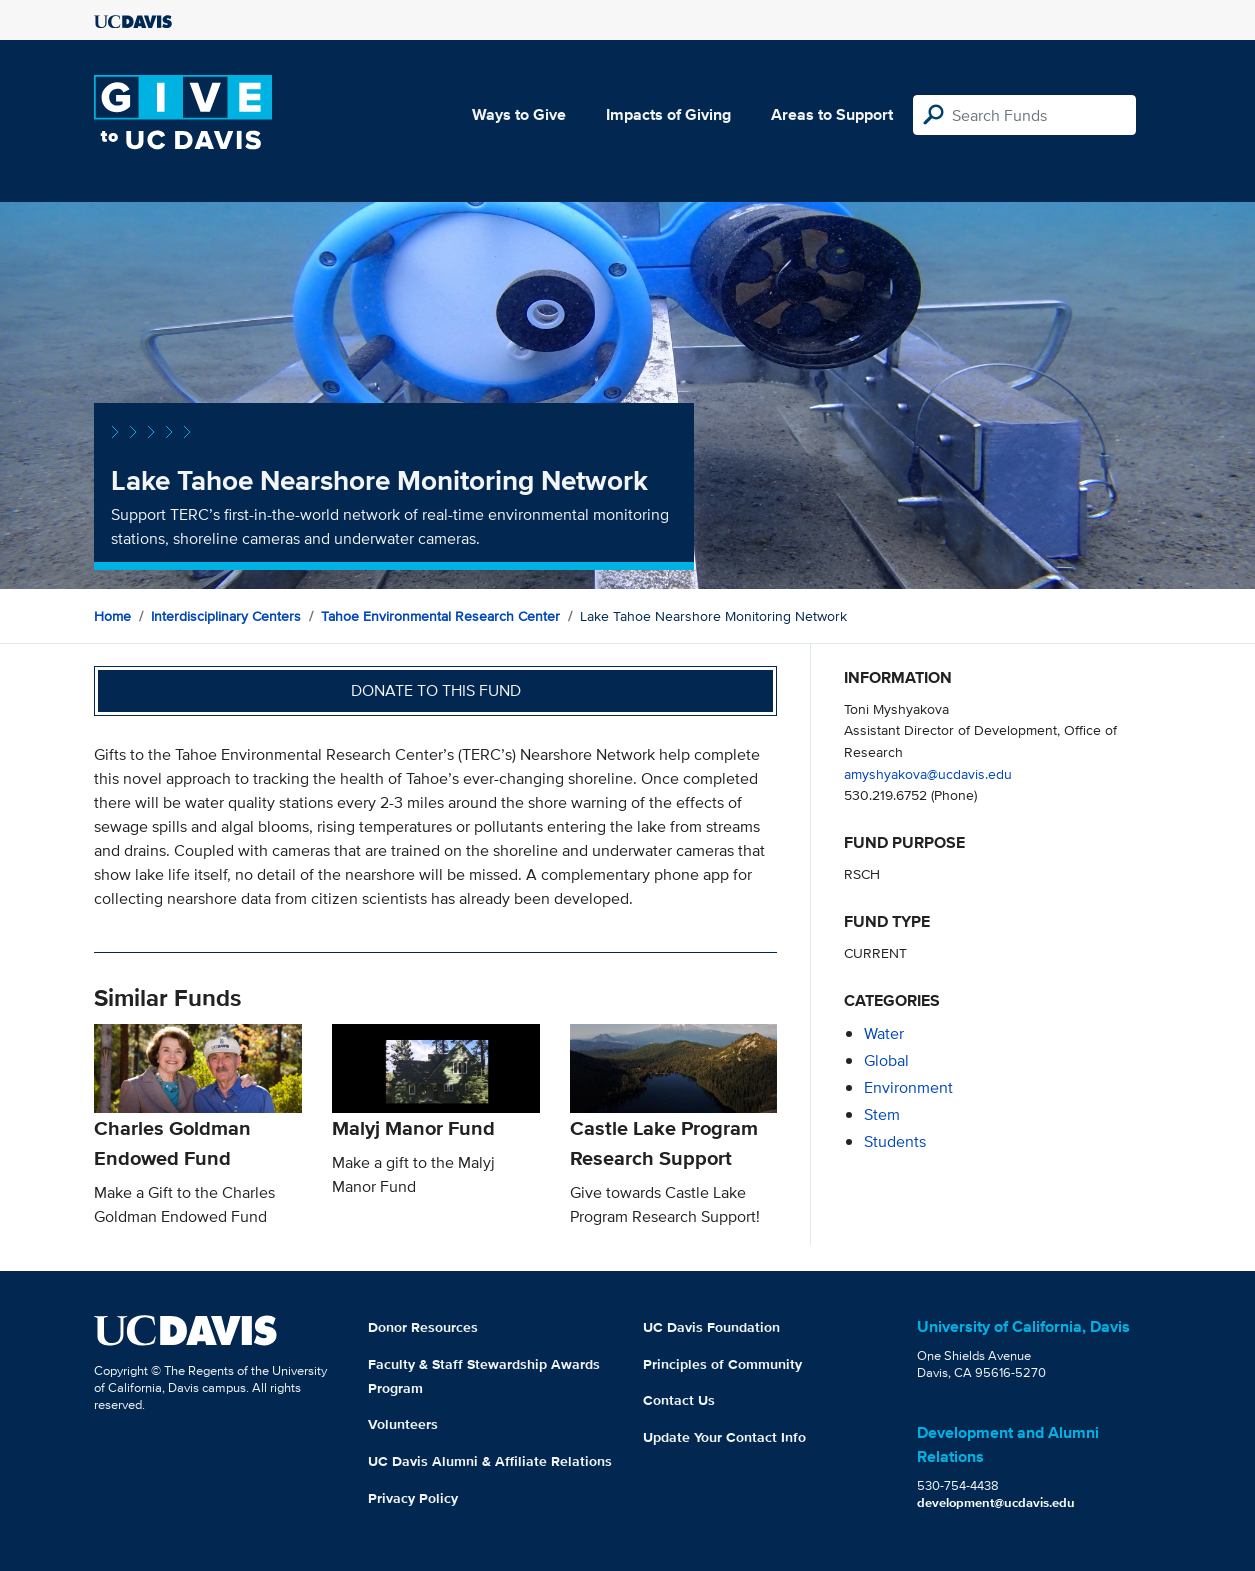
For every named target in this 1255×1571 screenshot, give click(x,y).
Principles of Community (722, 1364)
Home (112, 616)
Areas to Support (832, 114)
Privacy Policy (413, 1498)
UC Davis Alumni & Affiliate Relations (490, 1461)
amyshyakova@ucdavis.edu (928, 773)
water (884, 1033)
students (895, 1141)
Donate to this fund (436, 690)
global (886, 1060)
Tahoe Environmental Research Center (440, 616)
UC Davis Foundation (711, 1327)
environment (908, 1087)
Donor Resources (423, 1327)
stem (882, 1114)
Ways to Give (519, 114)
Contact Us (679, 1400)
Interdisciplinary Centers (226, 616)
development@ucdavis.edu (996, 1502)
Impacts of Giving (668, 114)
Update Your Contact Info (724, 1437)
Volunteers (403, 1424)
